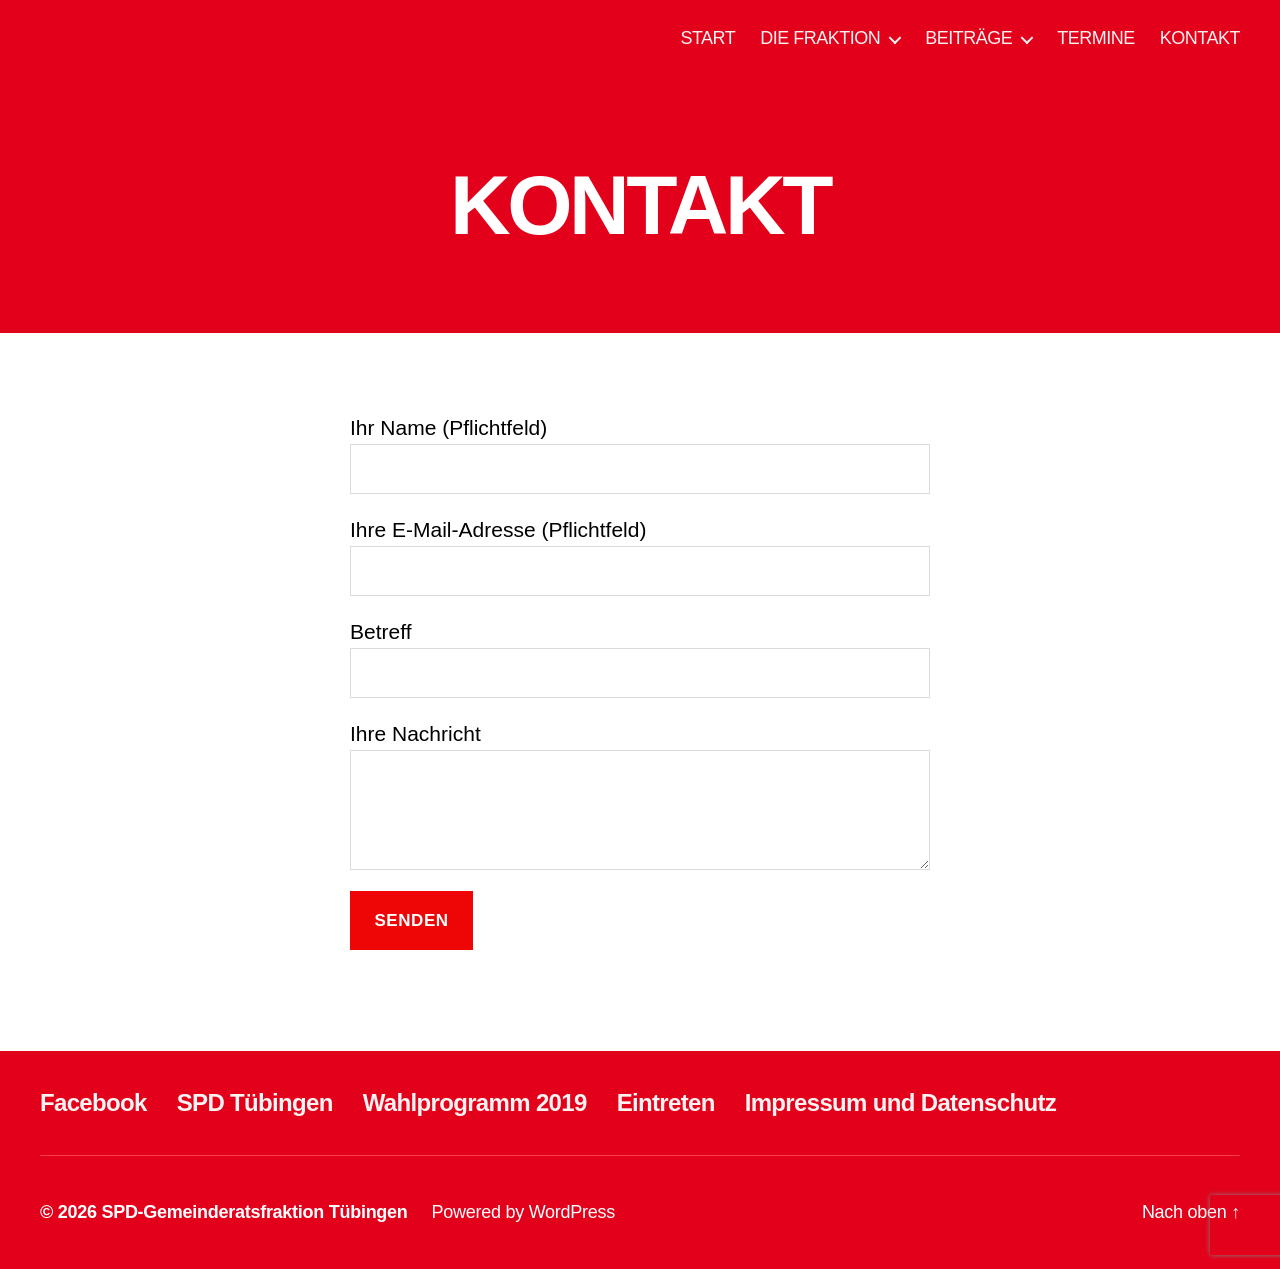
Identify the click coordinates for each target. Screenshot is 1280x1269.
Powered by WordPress (523, 1212)
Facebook (93, 1102)
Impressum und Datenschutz (900, 1102)
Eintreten (666, 1102)
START (707, 38)
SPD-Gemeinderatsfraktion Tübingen (254, 1212)
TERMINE (1096, 38)
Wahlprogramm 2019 (475, 1102)
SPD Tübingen (255, 1102)
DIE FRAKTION (820, 38)
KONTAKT (1200, 38)
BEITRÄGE (968, 38)
